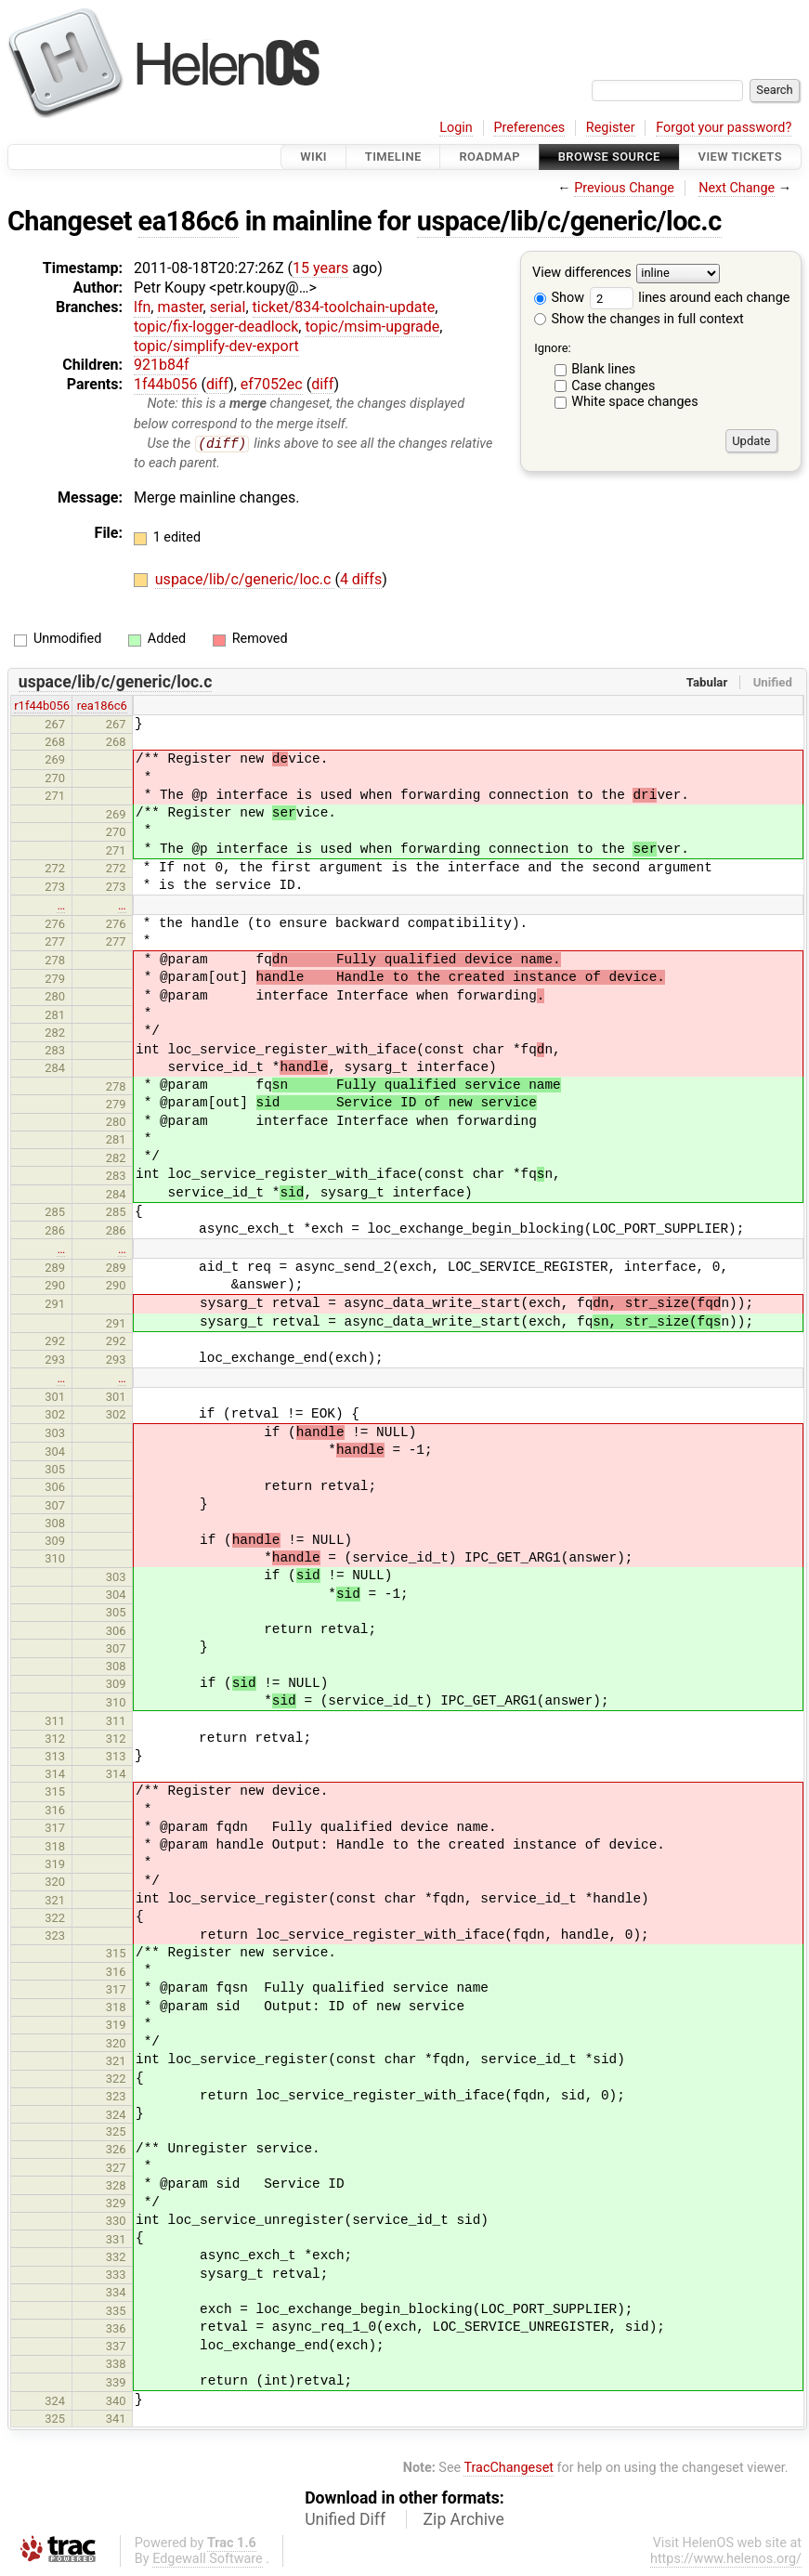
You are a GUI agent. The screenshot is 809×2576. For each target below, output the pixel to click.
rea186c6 (102, 706)
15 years (320, 268)
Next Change (736, 188)
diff (217, 384)
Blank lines (603, 369)
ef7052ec (272, 384)
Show (559, 298)
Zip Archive (464, 2520)
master (179, 307)
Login (456, 128)
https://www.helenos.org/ (726, 2560)
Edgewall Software (207, 2560)
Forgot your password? (723, 128)
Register (610, 128)
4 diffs (361, 580)
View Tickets (740, 156)
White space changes (634, 402)
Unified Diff (345, 2520)
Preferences (529, 128)
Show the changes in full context (639, 319)
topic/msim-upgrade (372, 326)
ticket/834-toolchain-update (344, 307)
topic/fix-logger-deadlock (216, 326)
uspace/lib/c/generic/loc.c (569, 221)
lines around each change (690, 298)
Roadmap (489, 156)
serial (228, 307)
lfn (142, 307)
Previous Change (624, 188)
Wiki (313, 156)
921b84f (161, 364)
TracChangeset (508, 2469)
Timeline (393, 156)
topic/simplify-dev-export (216, 346)
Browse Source (609, 156)
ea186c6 (188, 221)
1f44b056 (166, 384)
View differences (582, 273)
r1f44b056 (42, 706)
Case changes (613, 386)
